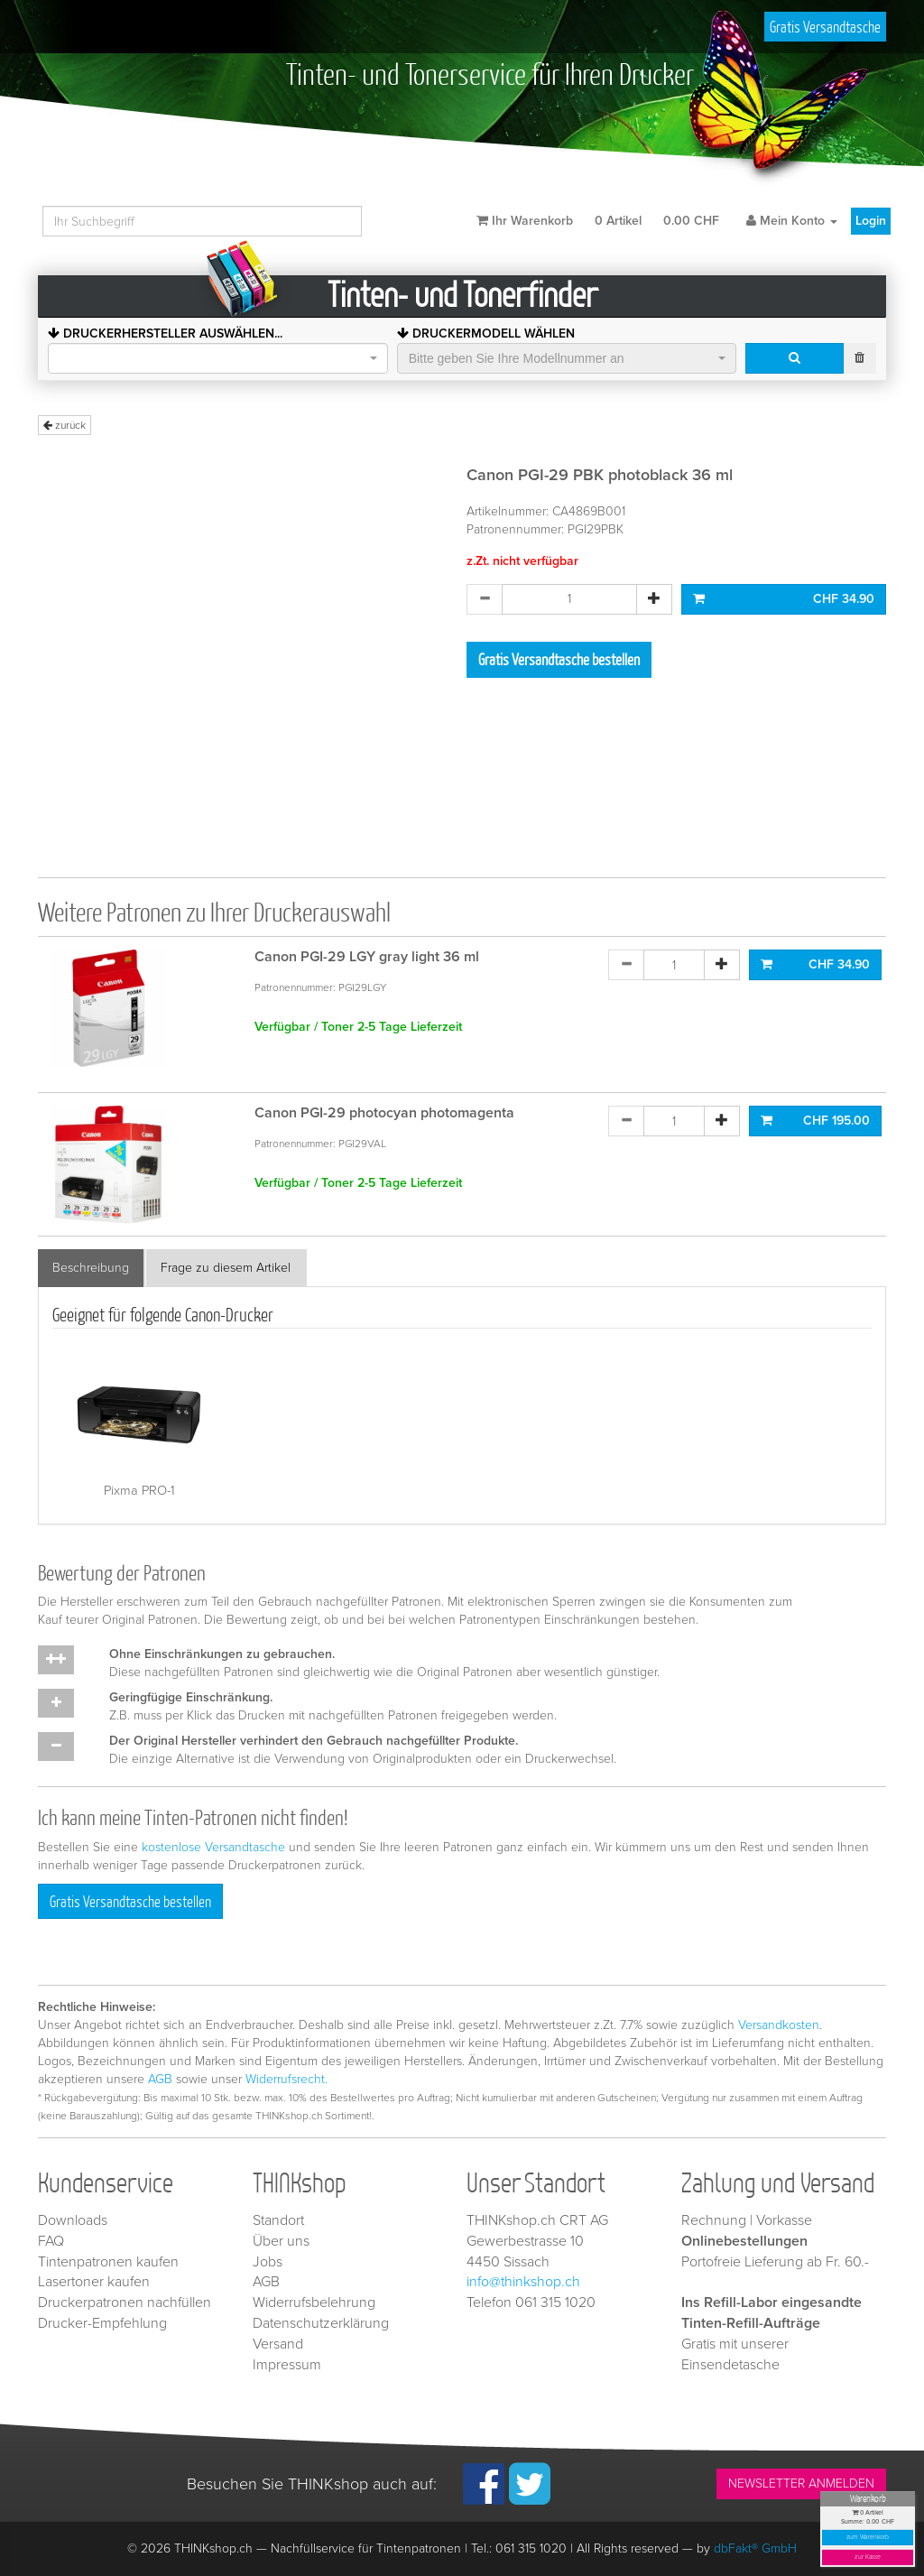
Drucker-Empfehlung (102, 2323)
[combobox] (218, 358)
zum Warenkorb (868, 2538)
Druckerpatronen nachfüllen (124, 2302)
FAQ (51, 2241)
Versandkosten (778, 2025)
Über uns (281, 2241)
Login (870, 220)
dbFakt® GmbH (755, 2548)
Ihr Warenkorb (597, 220)
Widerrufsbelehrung (314, 2302)
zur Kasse (868, 2557)
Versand (278, 2344)
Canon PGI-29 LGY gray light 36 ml (366, 957)
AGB (160, 2079)
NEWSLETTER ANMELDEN (801, 2483)
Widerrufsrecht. (286, 2079)
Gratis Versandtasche (825, 26)
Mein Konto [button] (791, 220)
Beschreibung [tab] (90, 1267)
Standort (278, 2220)
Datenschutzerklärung (321, 2323)
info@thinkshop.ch (523, 2282)
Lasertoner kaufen (94, 2282)
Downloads (72, 2220)
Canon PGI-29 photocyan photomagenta (384, 1113)
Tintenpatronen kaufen (108, 2262)
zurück (64, 425)
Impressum (287, 2365)
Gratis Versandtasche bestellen (559, 659)
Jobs (267, 2262)
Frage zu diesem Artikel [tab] (226, 1267)
